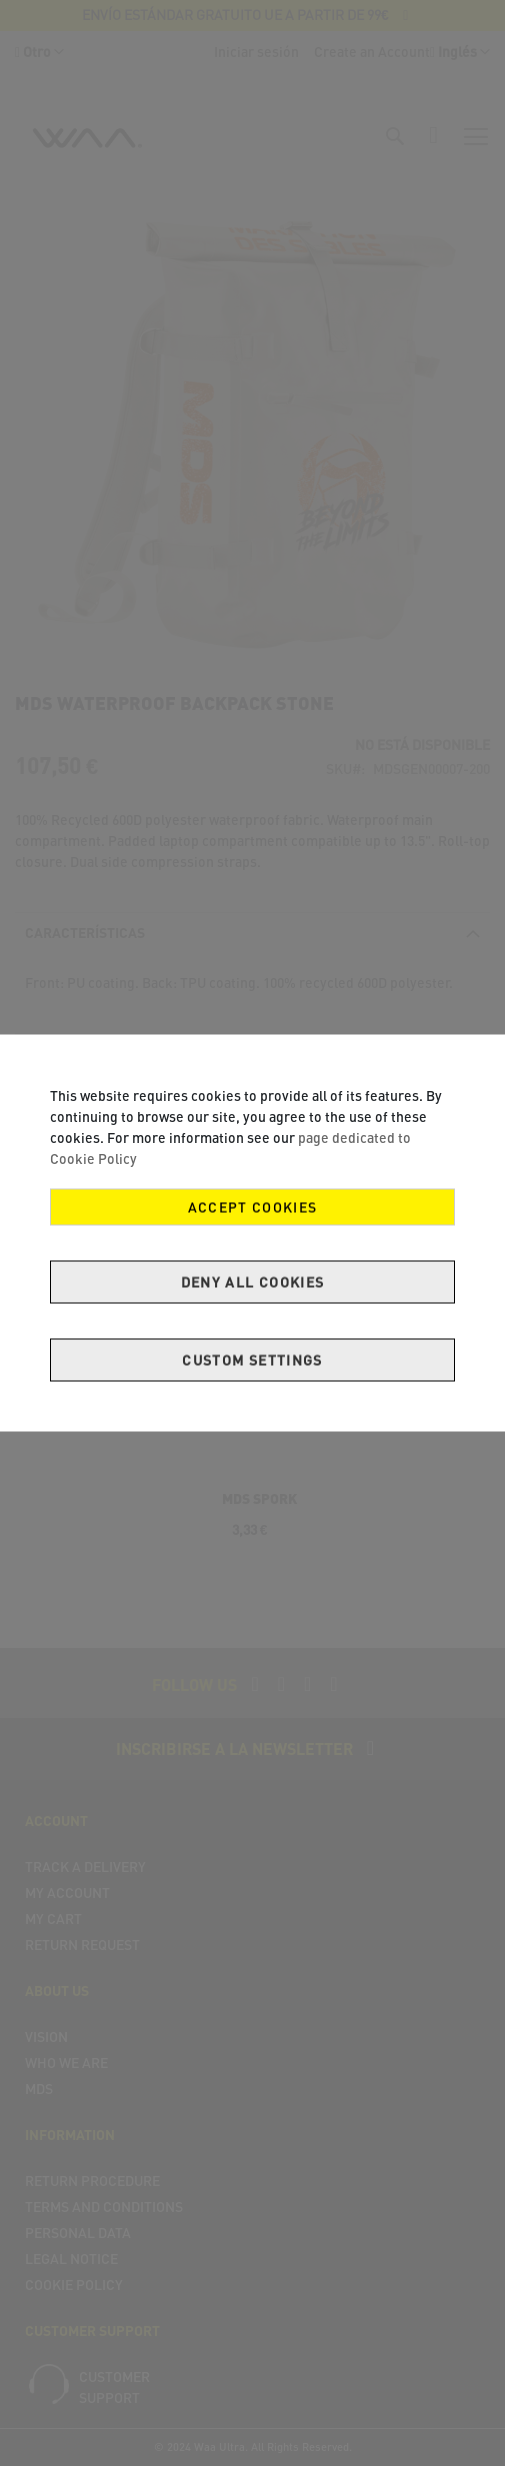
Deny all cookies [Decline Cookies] (253, 1282)
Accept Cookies (253, 1207)
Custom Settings (252, 1360)
